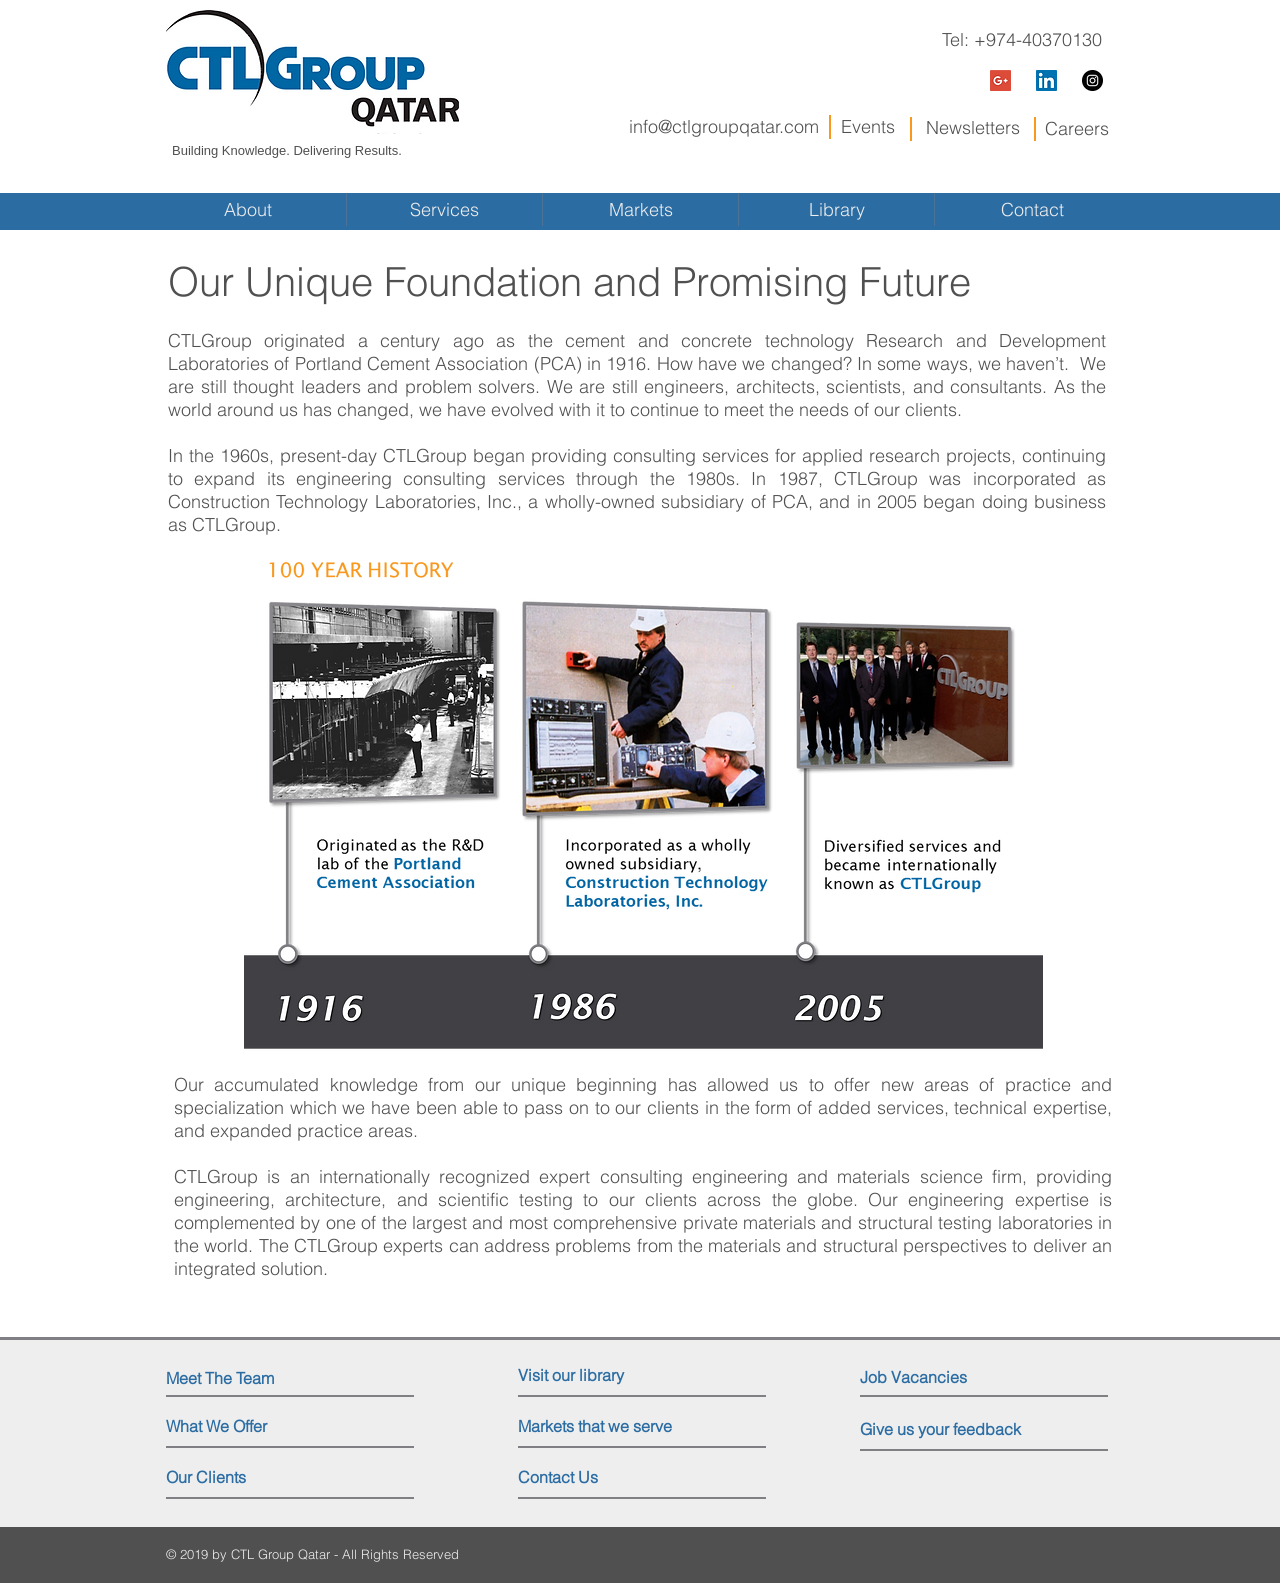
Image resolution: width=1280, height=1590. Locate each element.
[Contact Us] (593, 1478)
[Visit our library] (605, 1376)
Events (868, 126)
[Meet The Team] (252, 1379)
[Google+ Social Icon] (1000, 80)
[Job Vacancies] (949, 1377)
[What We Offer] (241, 1427)
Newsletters (973, 127)
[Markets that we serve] (601, 1427)
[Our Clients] (241, 1478)
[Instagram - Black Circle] (1092, 80)
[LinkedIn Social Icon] (1046, 80)
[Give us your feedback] (954, 1429)
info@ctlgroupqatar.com (724, 126)
